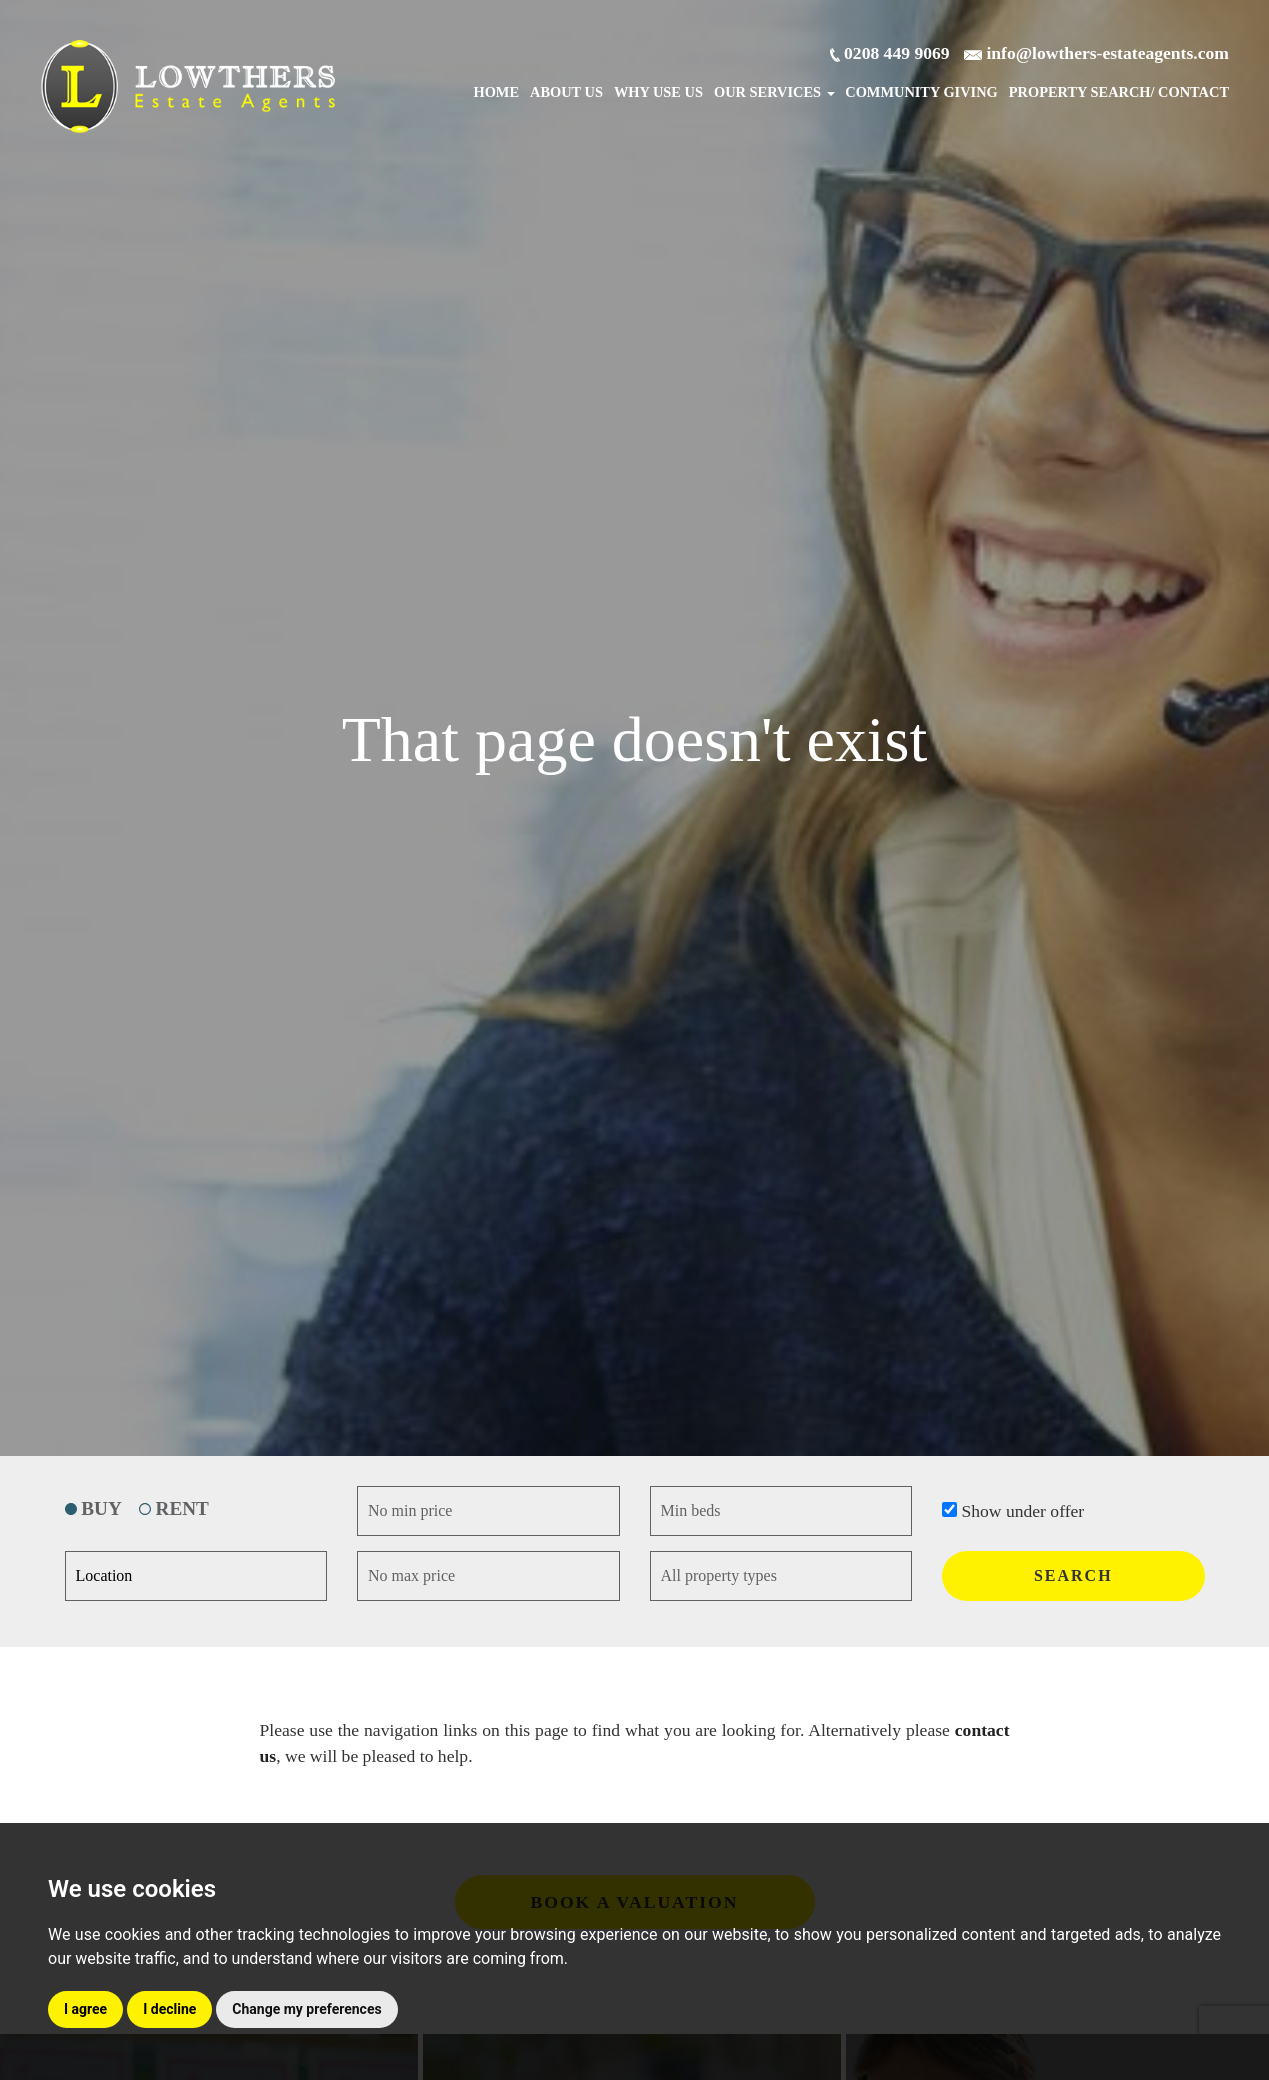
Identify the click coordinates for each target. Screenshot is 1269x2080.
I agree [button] (85, 2009)
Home (496, 92)
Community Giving (921, 92)
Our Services (774, 92)
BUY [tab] (93, 1508)
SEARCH (1073, 1575)
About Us (566, 92)
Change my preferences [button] (306, 2009)
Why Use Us (658, 92)
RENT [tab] (174, 1508)
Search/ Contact (1119, 92)
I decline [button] (169, 2009)
